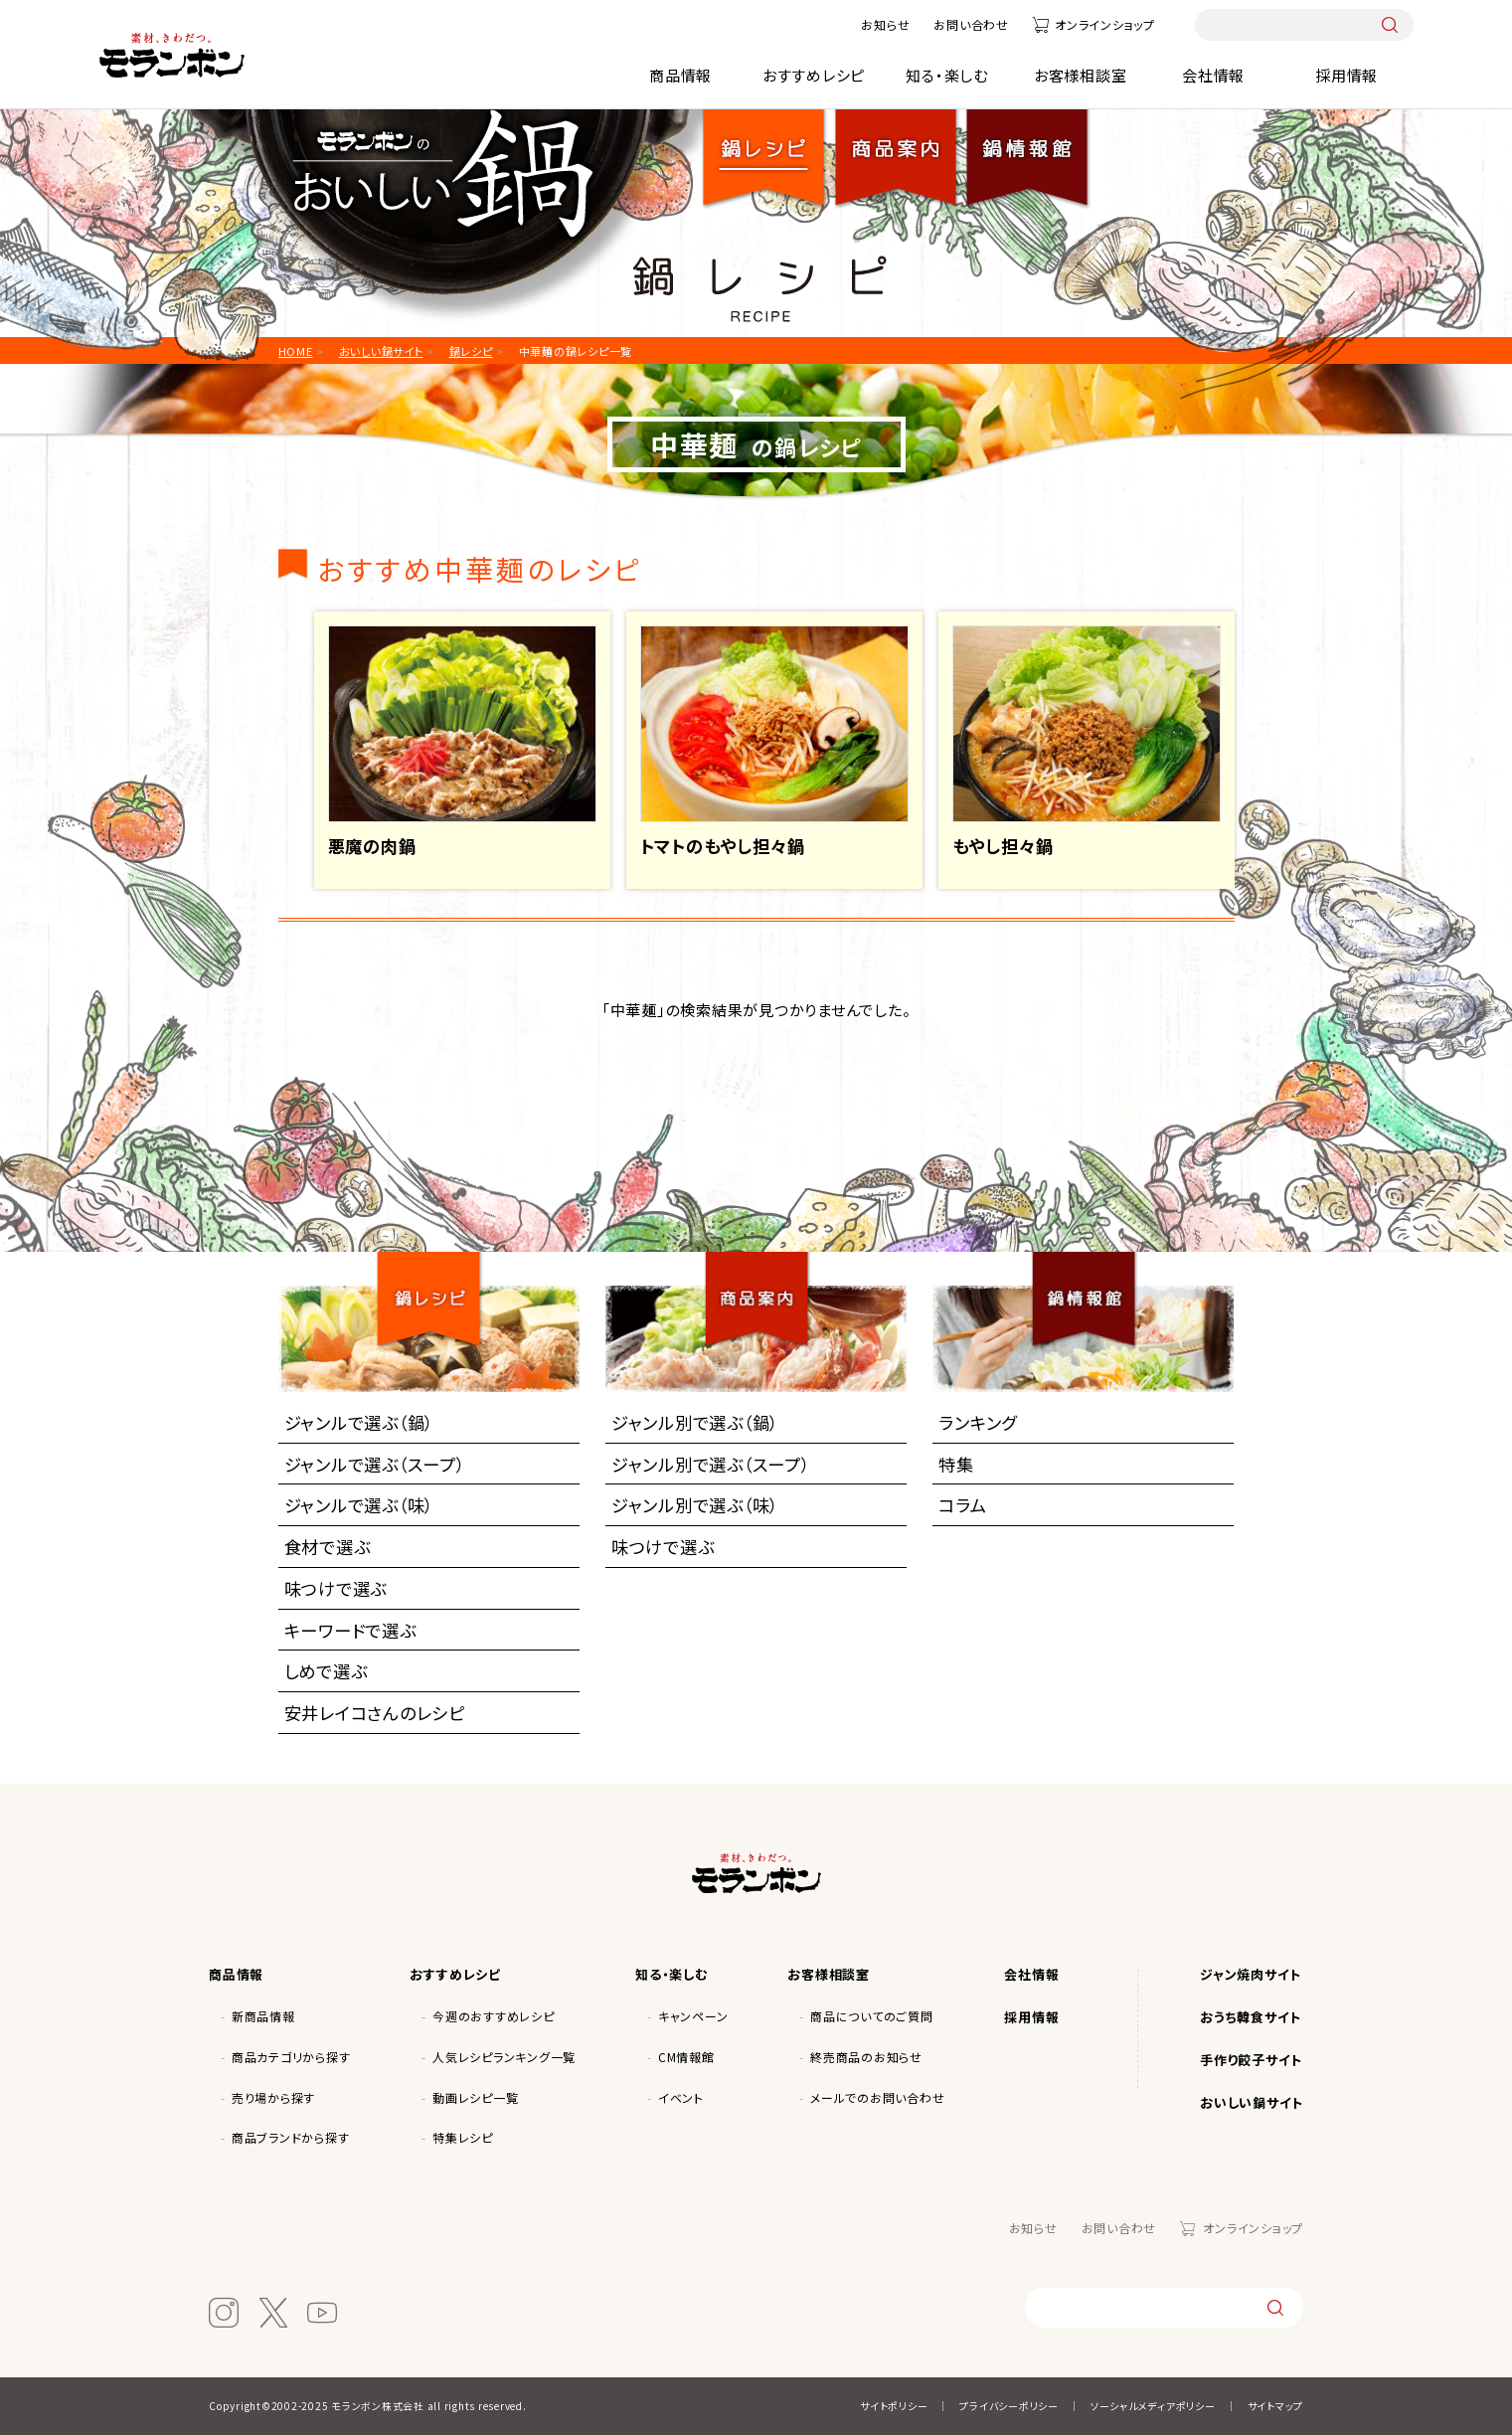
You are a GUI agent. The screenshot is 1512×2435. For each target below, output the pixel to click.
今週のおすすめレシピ (493, 2015)
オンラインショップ (1105, 24)
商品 (895, 142)
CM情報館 (686, 2056)
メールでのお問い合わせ (877, 2097)
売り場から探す (273, 2097)
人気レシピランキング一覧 (504, 2056)
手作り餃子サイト (1251, 2059)
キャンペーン (693, 2015)
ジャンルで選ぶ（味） (359, 1504)
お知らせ (885, 24)
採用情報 (1346, 75)
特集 (956, 1464)
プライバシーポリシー (1009, 2405)
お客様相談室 (1080, 75)
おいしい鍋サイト (1251, 2102)
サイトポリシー (893, 2405)
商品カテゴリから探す (291, 2056)
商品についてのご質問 (871, 2015)
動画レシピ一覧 (475, 2097)
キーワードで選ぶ (350, 1630)
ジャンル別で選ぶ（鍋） (694, 1422)
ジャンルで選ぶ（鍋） (359, 1422)
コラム (962, 1504)
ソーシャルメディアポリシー (1153, 2405)
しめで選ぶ (326, 1670)
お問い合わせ (971, 24)
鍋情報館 (1026, 142)
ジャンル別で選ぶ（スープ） (710, 1464)
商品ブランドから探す (291, 2137)
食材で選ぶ (327, 1546)
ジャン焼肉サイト (1250, 1974)
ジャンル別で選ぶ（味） (694, 1504)
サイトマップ (1276, 2405)
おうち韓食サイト (1250, 2016)
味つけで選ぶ (336, 1588)
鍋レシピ (764, 142)
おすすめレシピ (813, 75)
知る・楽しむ (947, 75)
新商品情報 (263, 2015)
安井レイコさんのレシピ (374, 1712)
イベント (681, 2097)
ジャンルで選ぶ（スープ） (374, 1464)
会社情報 (1213, 75)
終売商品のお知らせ (866, 2056)
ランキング (977, 1422)
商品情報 (680, 75)
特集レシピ (462, 2137)
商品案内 (765, 1280)
